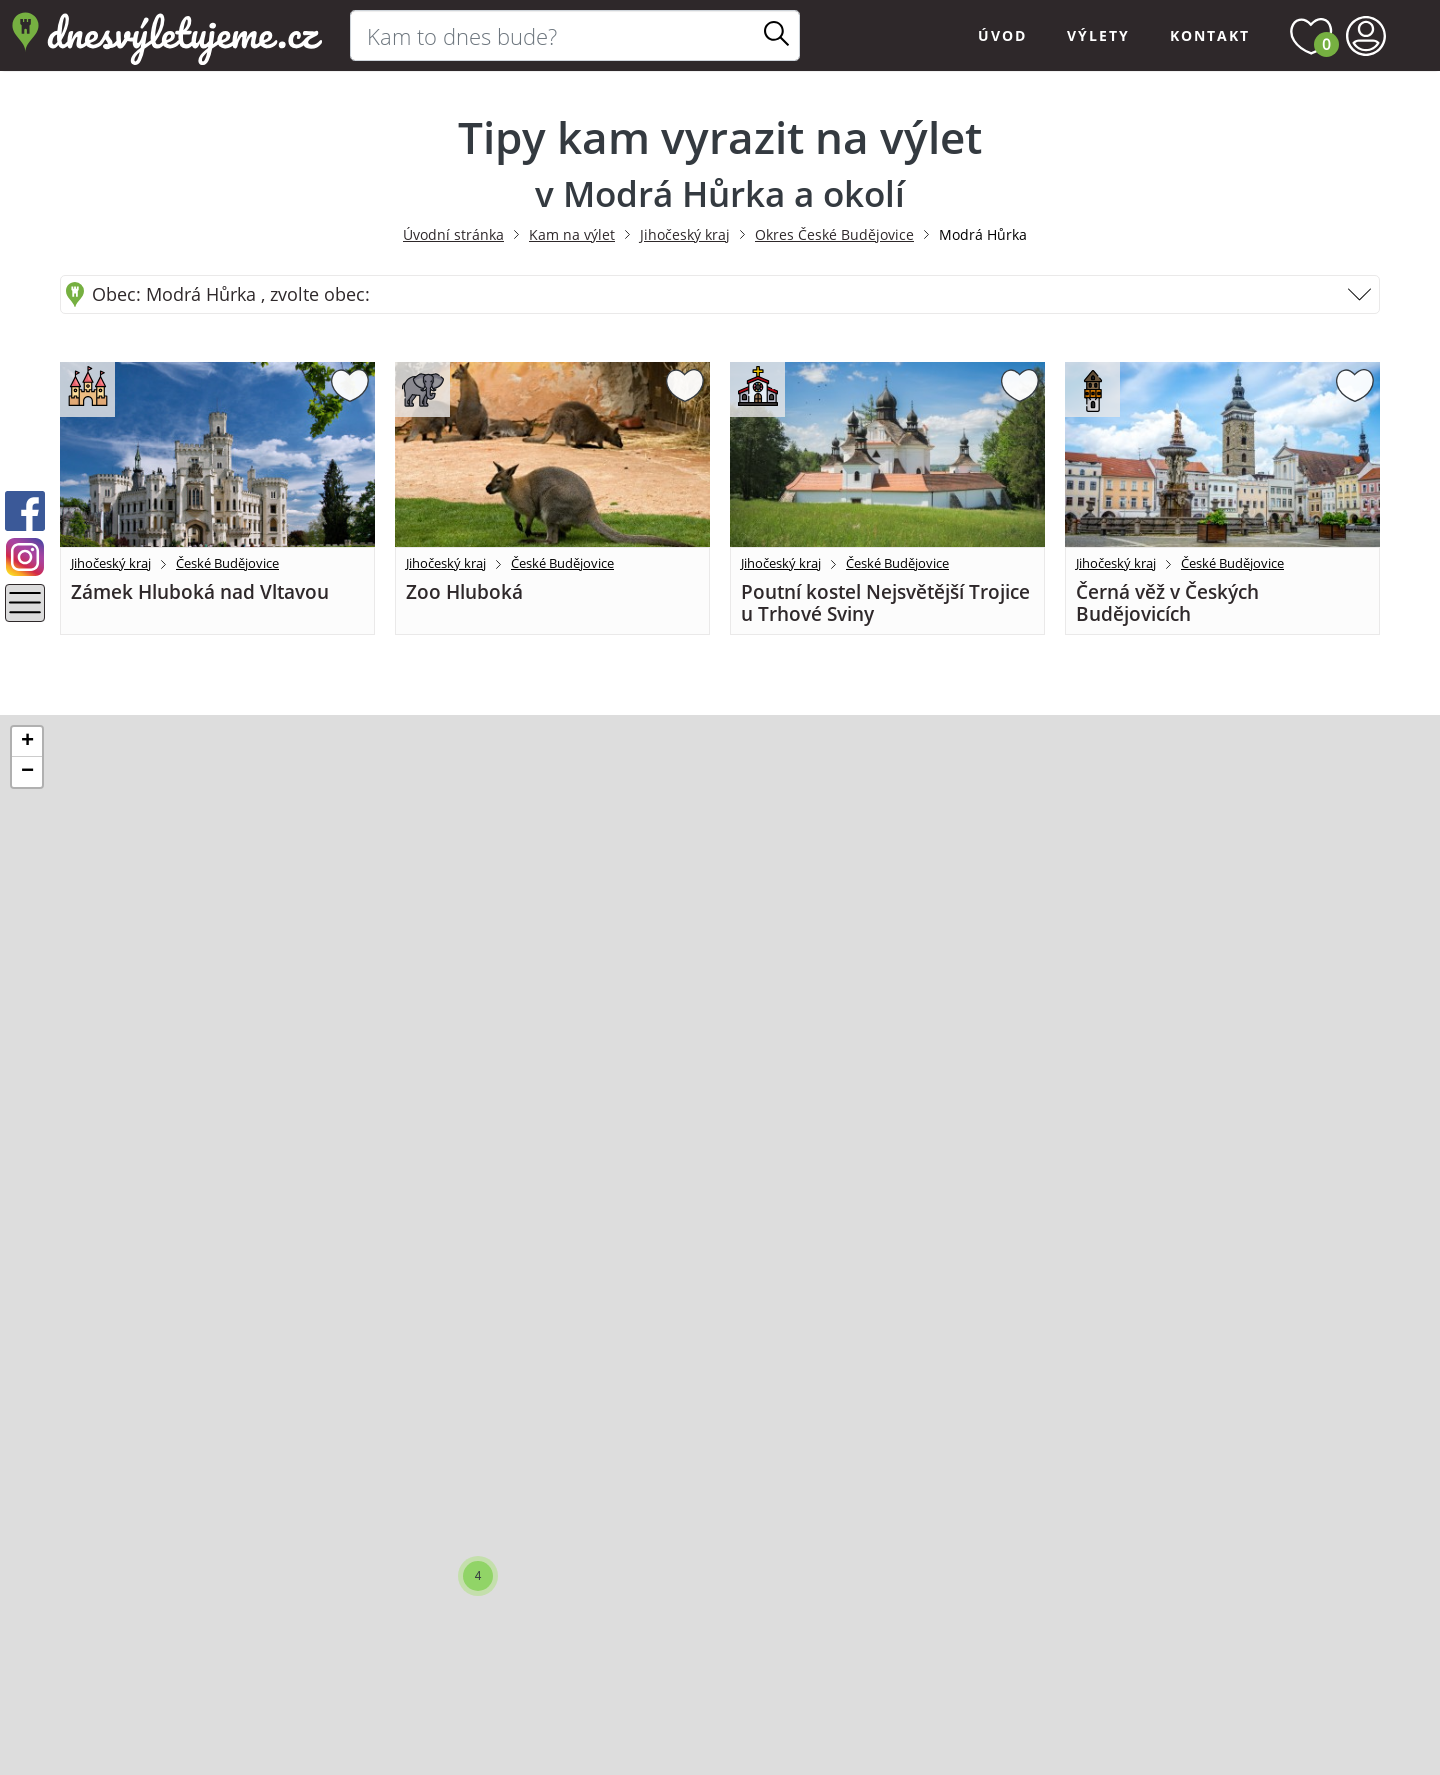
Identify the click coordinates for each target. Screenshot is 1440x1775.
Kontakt (1210, 35)
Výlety (1098, 35)
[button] (478, 1576)
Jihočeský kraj (685, 234)
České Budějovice (227, 563)
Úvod (1002, 35)
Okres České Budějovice (834, 234)
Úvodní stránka (453, 234)
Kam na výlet (572, 234)
